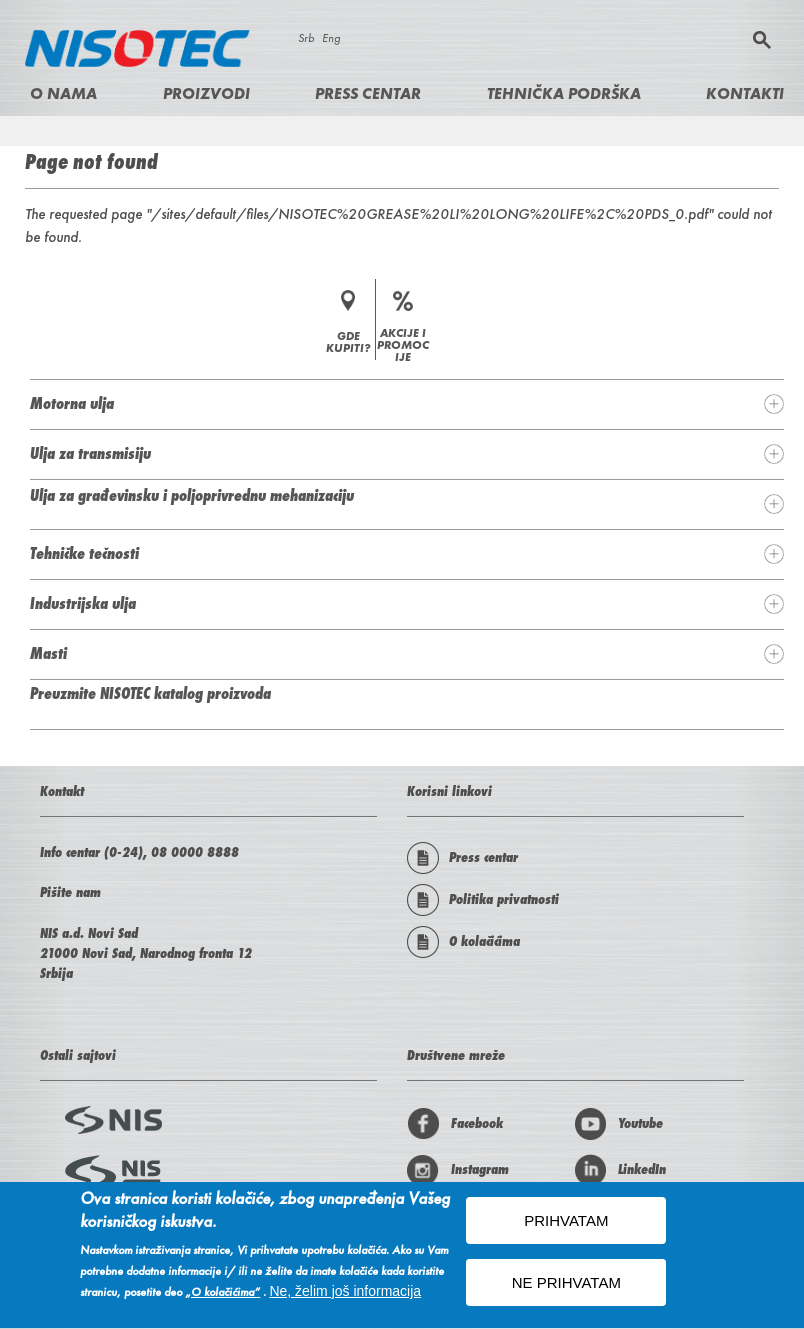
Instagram (458, 1170)
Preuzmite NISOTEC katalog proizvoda (150, 693)
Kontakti (745, 93)
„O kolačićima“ (222, 1295)
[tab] (407, 404)
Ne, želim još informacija (345, 1294)
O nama (63, 93)
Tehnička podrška (564, 93)
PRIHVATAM (566, 1223)
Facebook (455, 1124)
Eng (331, 38)
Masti (48, 653)
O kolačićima (463, 942)
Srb (306, 38)
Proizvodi (206, 93)
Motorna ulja (72, 403)
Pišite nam (70, 892)
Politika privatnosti (483, 900)
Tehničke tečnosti (84, 553)
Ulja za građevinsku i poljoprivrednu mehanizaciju (192, 495)
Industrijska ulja (83, 603)
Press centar (368, 93)
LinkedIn (620, 1170)
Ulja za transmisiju (90, 453)
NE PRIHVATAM (566, 1285)
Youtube (618, 1124)
